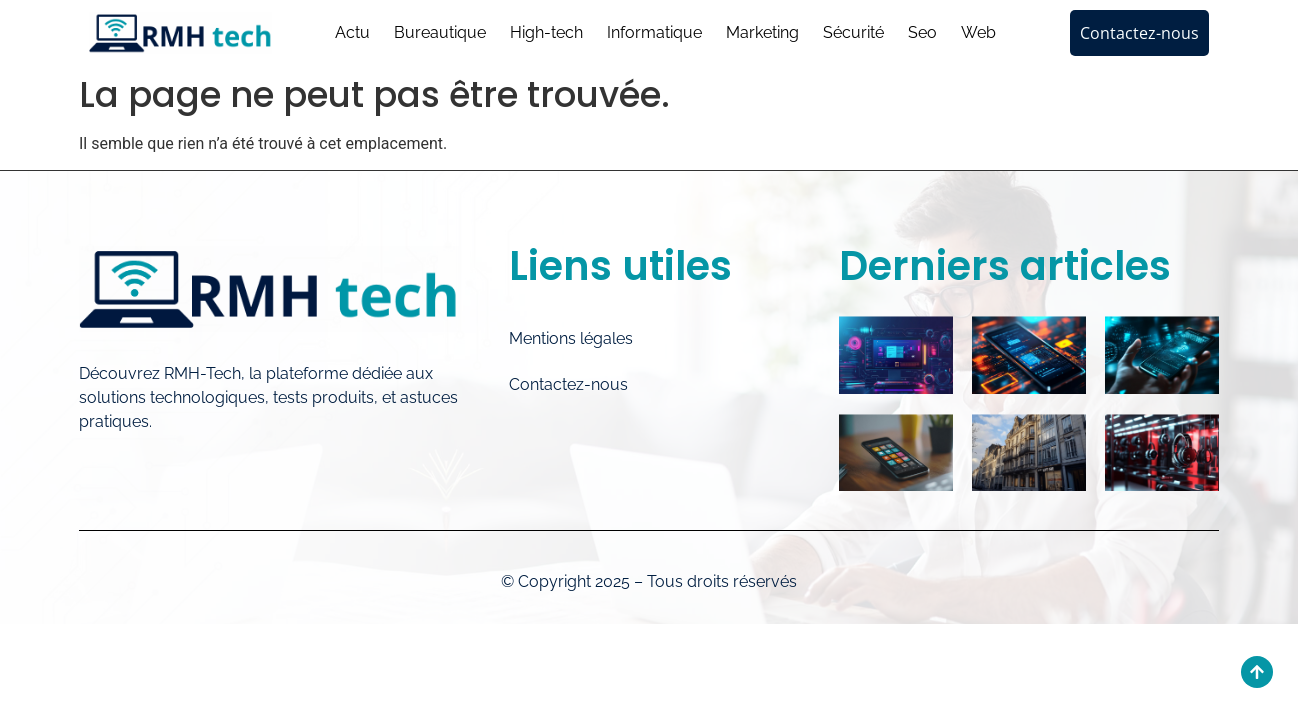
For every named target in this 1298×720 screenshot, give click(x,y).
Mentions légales (571, 338)
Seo (922, 32)
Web (978, 32)
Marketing (762, 32)
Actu (352, 32)
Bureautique (440, 32)
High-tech (546, 32)
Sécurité (853, 32)
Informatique (654, 32)
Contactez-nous (568, 384)
